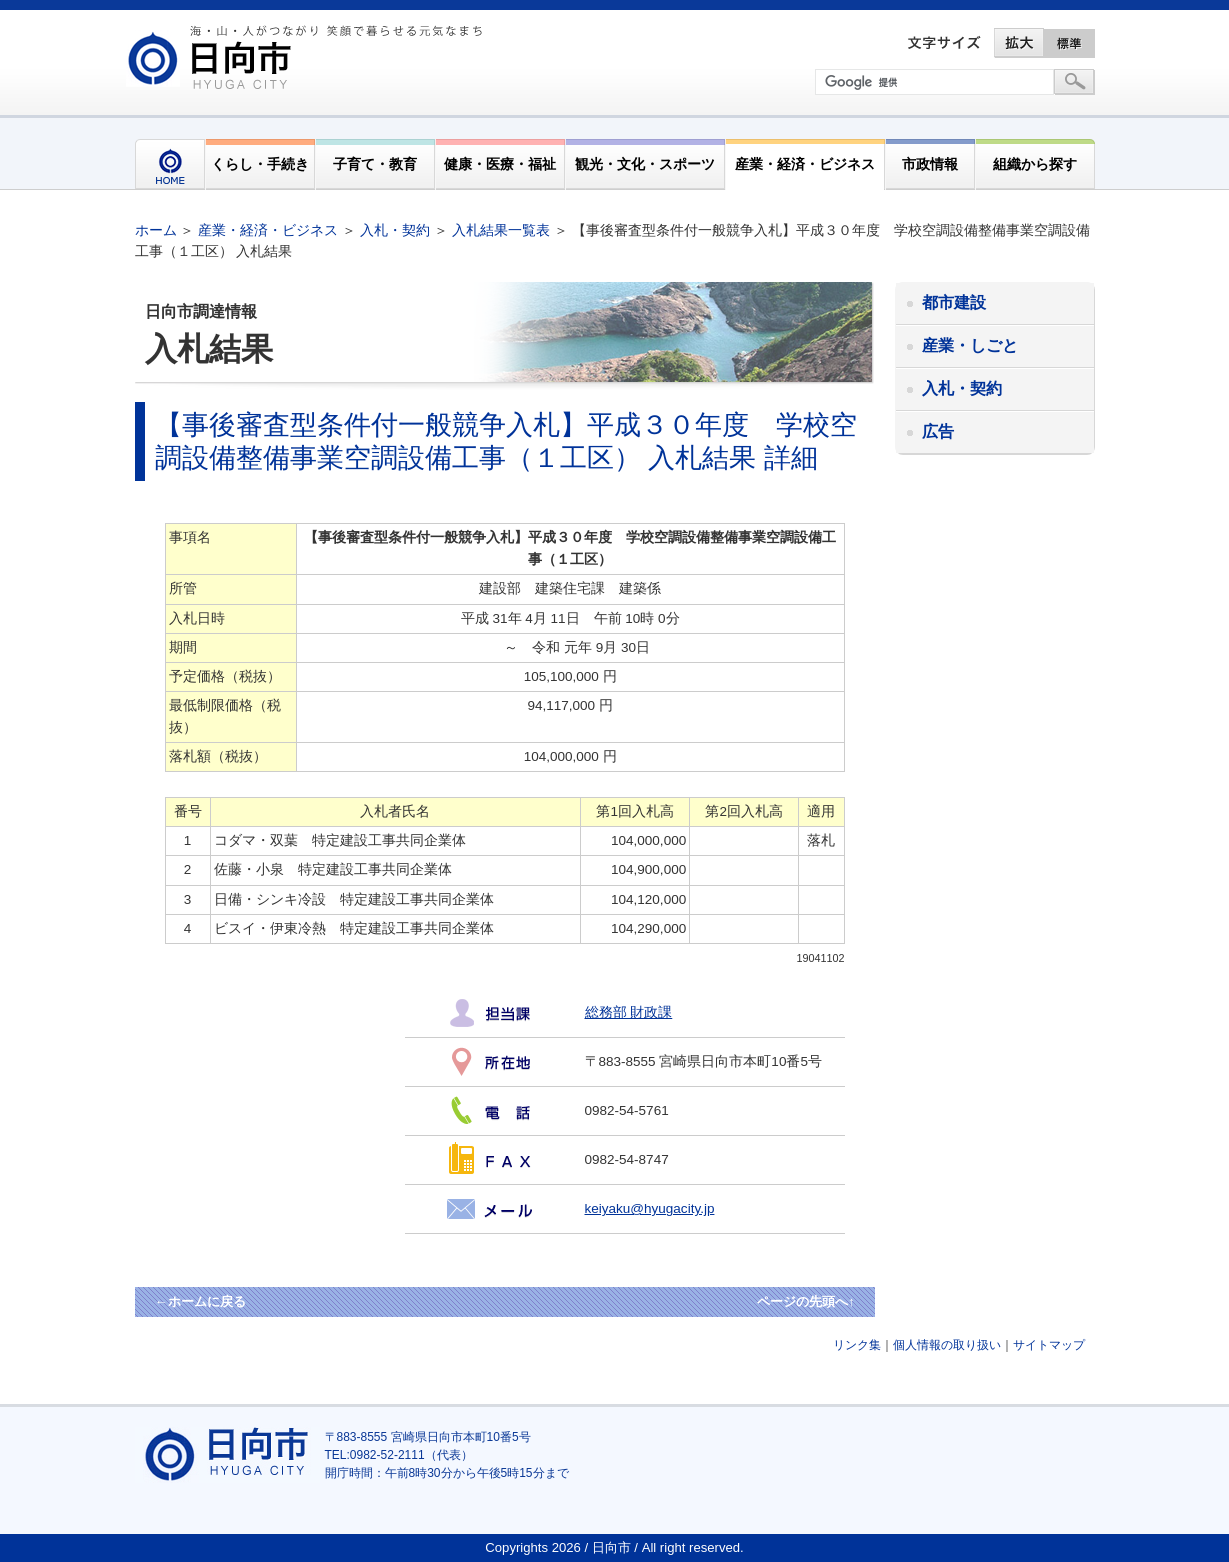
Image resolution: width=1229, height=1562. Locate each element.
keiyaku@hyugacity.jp (650, 1208)
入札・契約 (395, 230)
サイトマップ (1049, 1345)
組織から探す (1035, 164)
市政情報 (930, 164)
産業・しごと (970, 345)
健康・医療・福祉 (500, 164)
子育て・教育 (375, 164)
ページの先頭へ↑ (806, 1301)
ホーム (156, 230)
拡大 (1019, 43)
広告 (938, 431)
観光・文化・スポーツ (645, 164)
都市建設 (954, 302)
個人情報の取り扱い (947, 1345)
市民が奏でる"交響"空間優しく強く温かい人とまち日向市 (308, 57)
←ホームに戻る (200, 1301)
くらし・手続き (260, 164)
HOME (170, 164)
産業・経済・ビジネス (805, 164)
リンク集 (857, 1345)
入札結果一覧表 (501, 230)
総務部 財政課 (629, 1012)
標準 (1070, 43)
